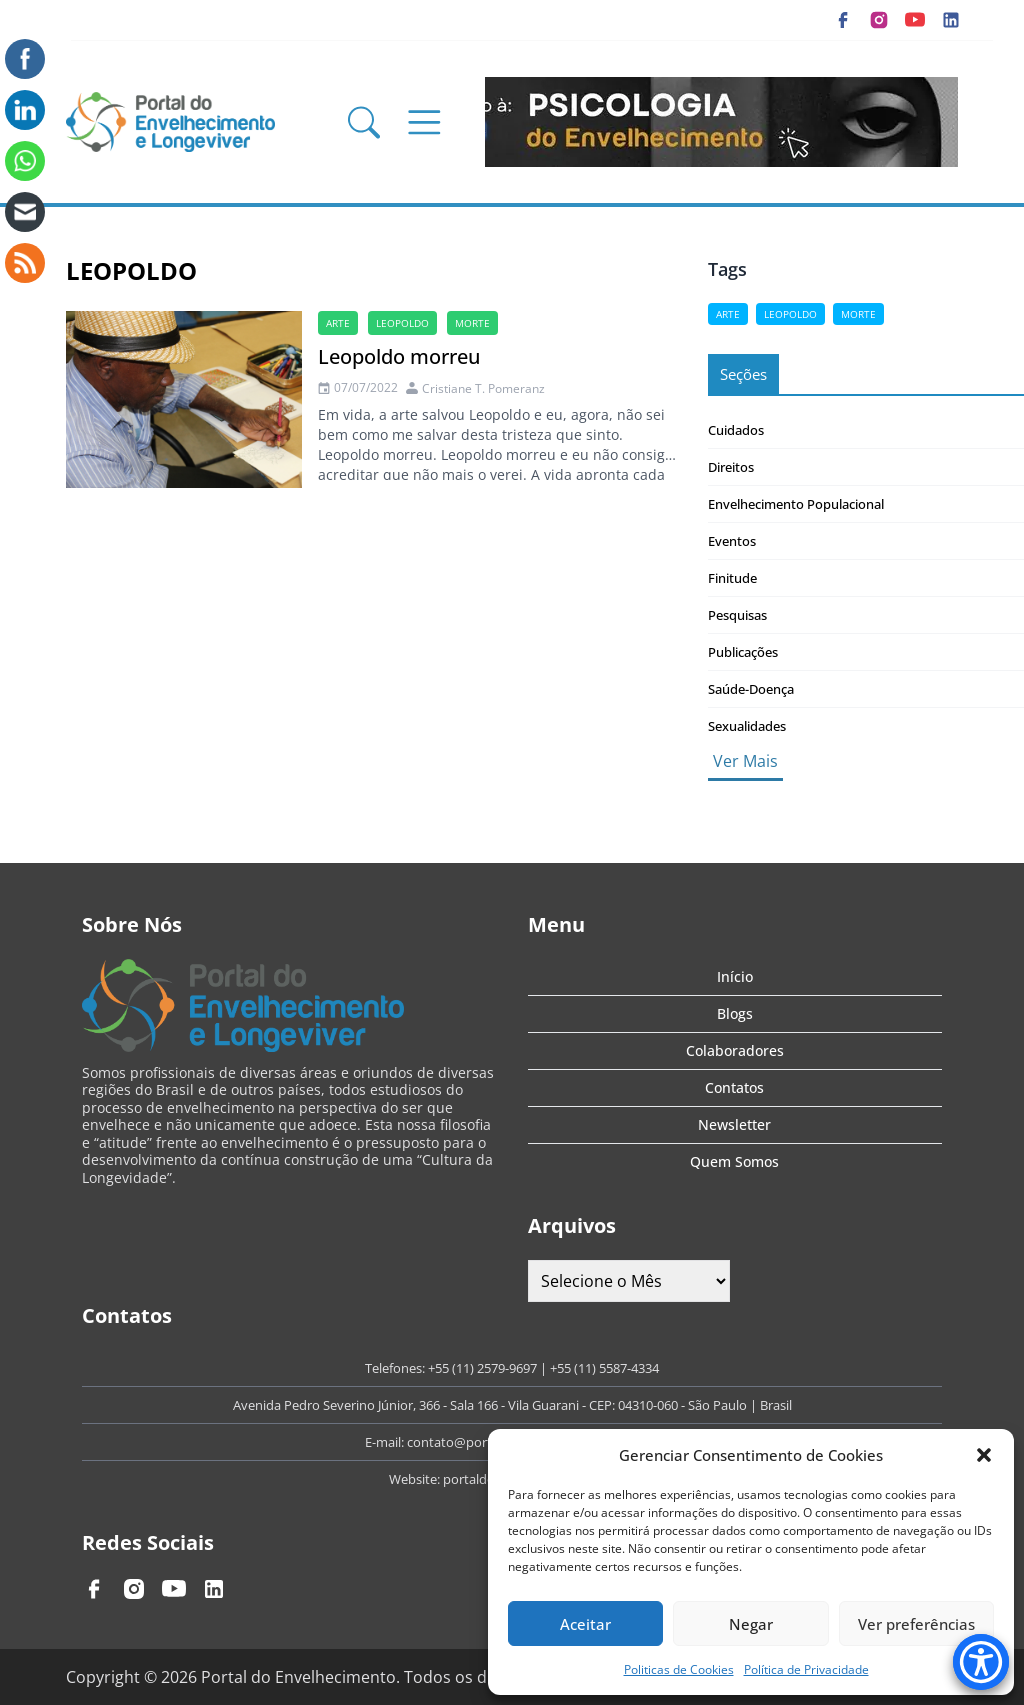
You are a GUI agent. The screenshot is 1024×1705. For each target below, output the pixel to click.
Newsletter (734, 1124)
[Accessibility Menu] (981, 1662)
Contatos (734, 1087)
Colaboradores (735, 1050)
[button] (984, 1455)
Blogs (735, 1013)
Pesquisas (737, 615)
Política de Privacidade (806, 1669)
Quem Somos (734, 1161)
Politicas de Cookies (679, 1669)
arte (338, 323)
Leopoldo (402, 323)
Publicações (743, 652)
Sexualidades (747, 726)
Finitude (732, 578)
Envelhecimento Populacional (796, 504)
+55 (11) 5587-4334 (604, 1368)
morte (472, 323)
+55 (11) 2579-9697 (482, 1368)
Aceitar (585, 1624)
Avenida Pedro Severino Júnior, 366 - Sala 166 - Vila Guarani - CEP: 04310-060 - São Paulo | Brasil (512, 1405)
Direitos (731, 467)
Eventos (732, 541)
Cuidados (736, 430)
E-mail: (386, 1442)
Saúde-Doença (751, 689)
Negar (751, 1624)
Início (735, 976)
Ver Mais (745, 761)
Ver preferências (916, 1624)
